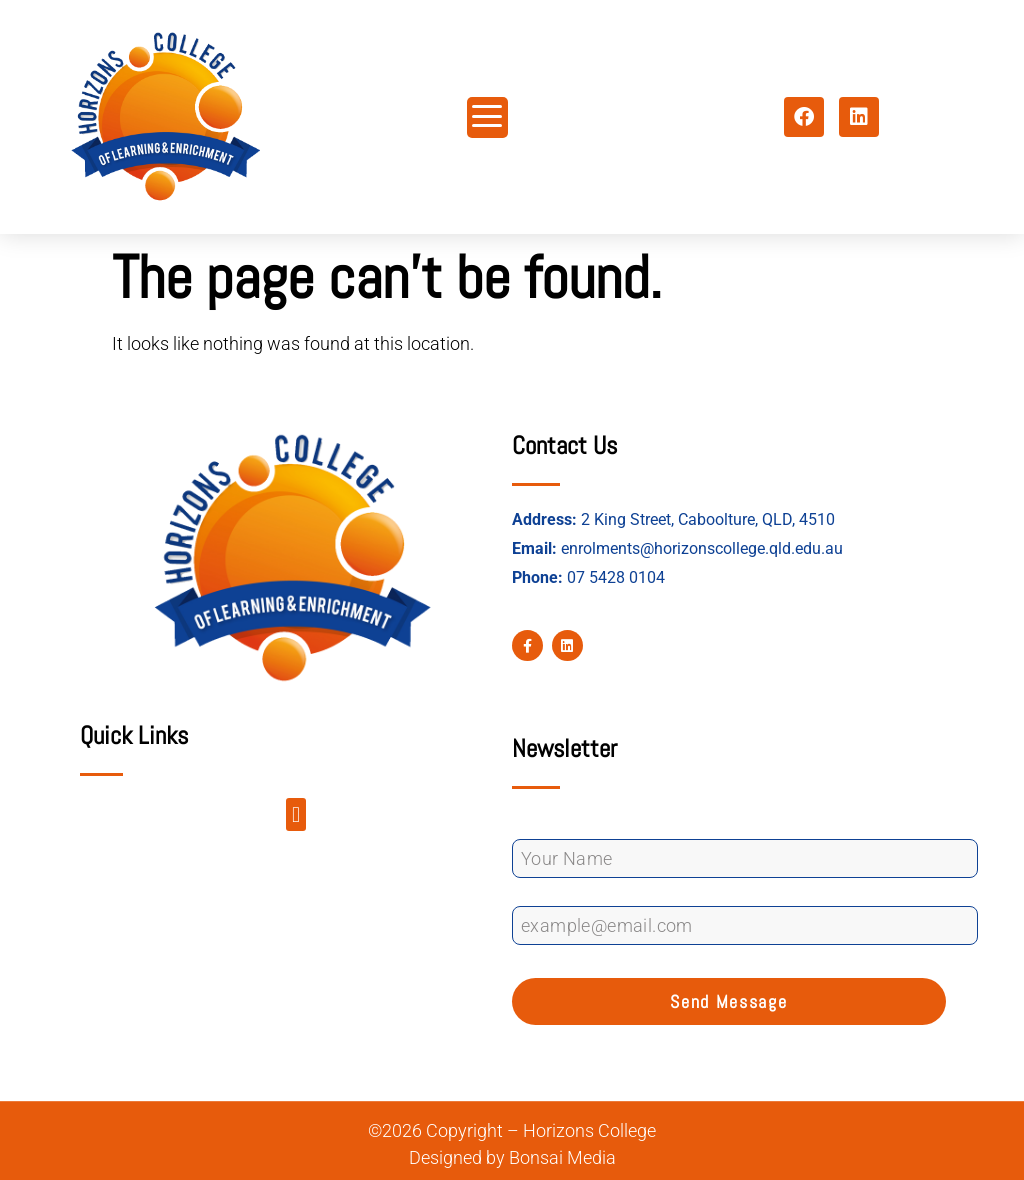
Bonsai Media (562, 1157)
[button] (295, 814)
